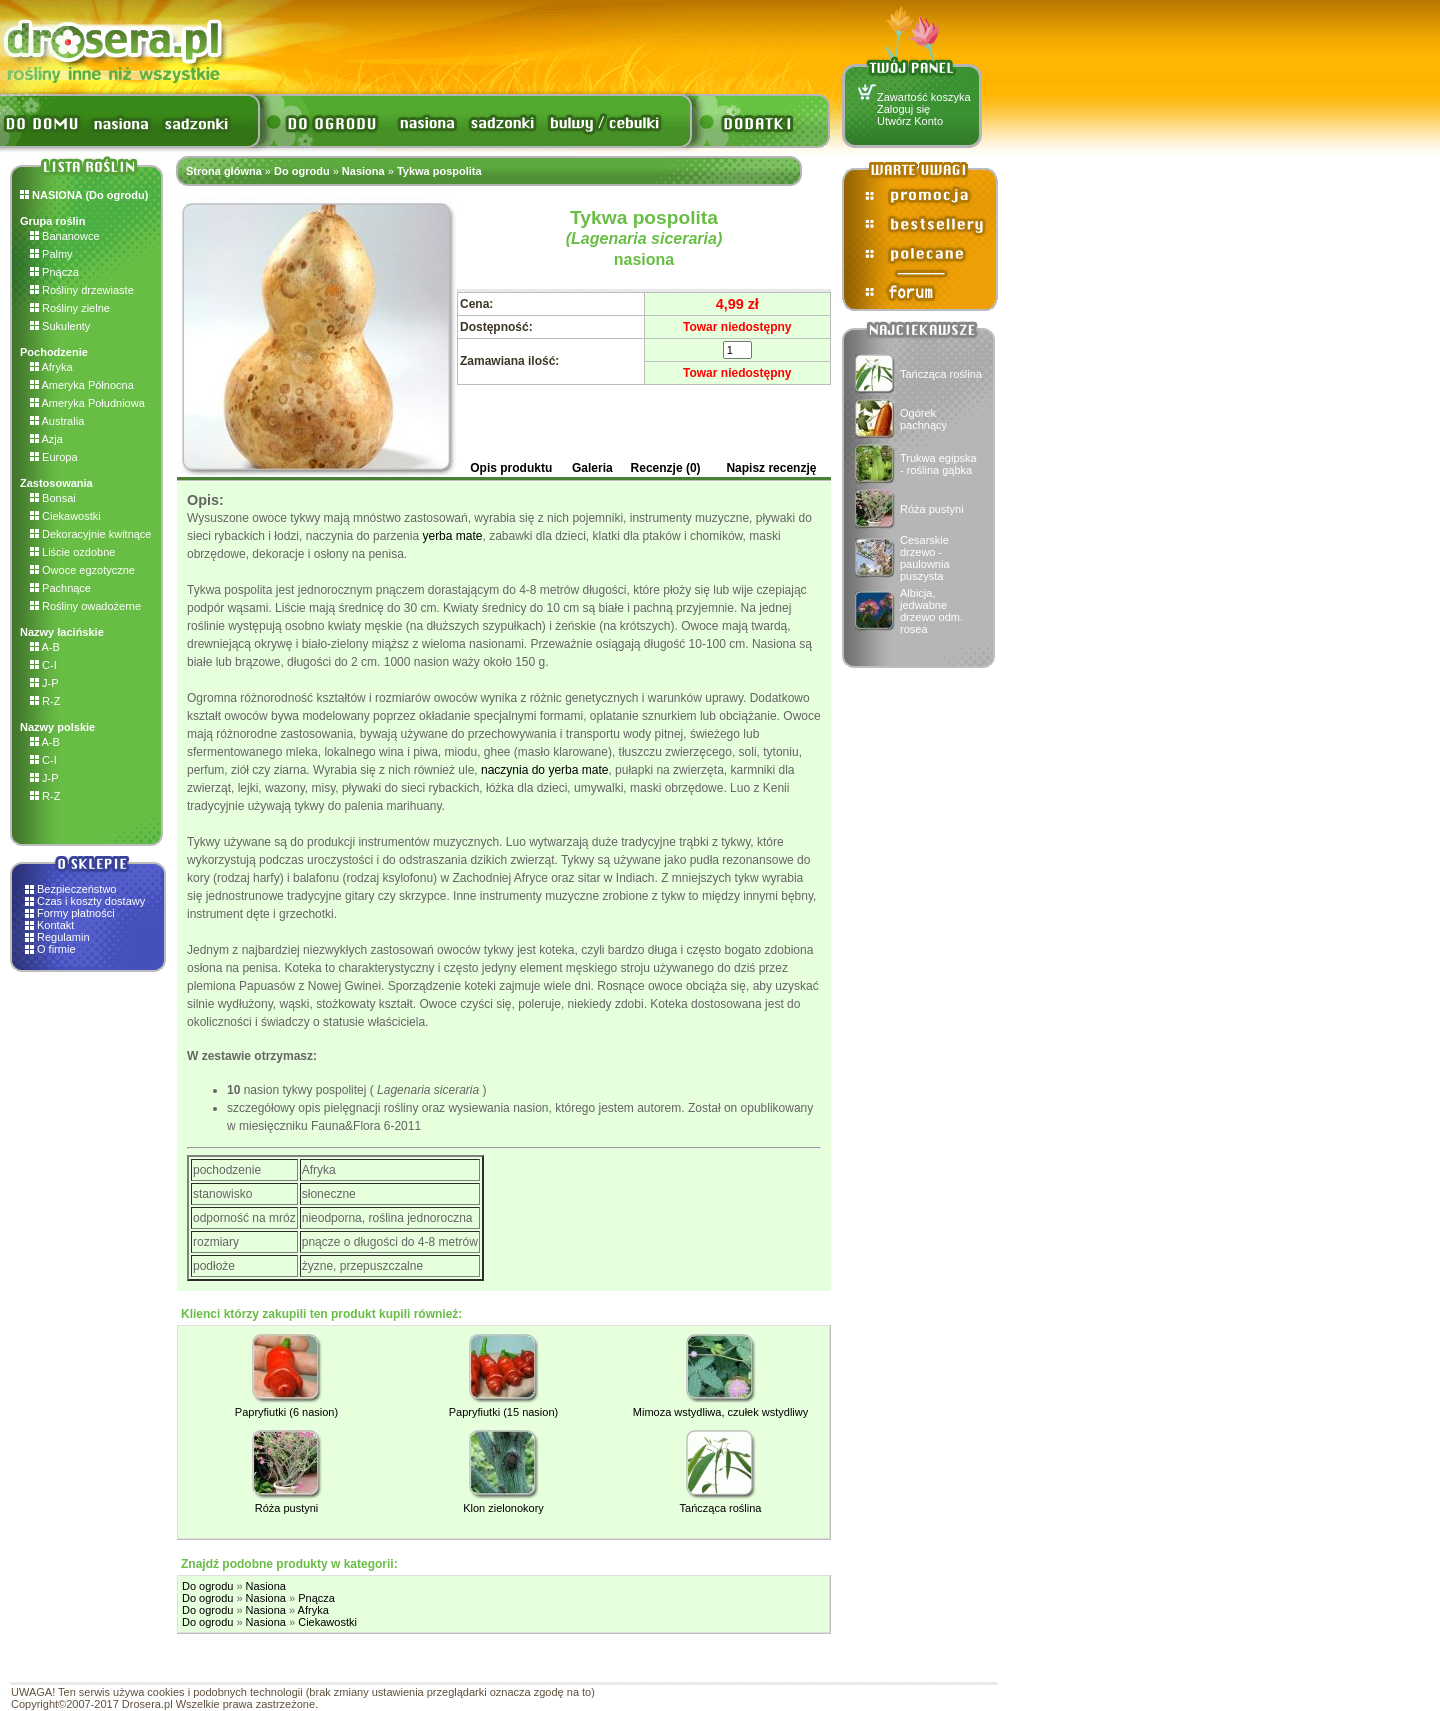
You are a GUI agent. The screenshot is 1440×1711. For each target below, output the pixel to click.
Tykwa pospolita (439, 171)
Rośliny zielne (70, 308)
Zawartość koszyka (924, 97)
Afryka (51, 367)
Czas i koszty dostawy (91, 901)
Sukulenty (60, 326)
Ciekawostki (65, 516)
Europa (54, 457)
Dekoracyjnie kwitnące (91, 534)
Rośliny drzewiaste (82, 290)
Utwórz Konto (910, 121)
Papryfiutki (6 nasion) (286, 1412)
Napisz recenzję (771, 468)
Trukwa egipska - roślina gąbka (938, 464)
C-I (43, 665)
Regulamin (63, 937)
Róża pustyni (932, 509)
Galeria (592, 468)
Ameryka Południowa (87, 403)
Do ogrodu (302, 171)
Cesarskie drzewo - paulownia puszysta (925, 558)
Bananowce (65, 236)
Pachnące (60, 588)
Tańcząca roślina (941, 374)
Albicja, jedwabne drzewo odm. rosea (931, 611)
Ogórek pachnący (923, 419)
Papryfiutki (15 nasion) (503, 1412)
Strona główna (224, 171)
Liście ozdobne (72, 552)
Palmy (51, 254)
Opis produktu (511, 468)
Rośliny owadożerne (85, 606)
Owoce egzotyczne (82, 570)
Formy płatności (76, 913)
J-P (44, 683)
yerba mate (452, 536)
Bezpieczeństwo (77, 889)
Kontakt (55, 925)
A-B (45, 647)
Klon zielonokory (503, 1508)
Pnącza (54, 272)
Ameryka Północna (82, 385)
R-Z (45, 701)
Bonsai (53, 498)
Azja (46, 439)
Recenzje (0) (666, 468)
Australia (57, 421)
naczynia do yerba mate (544, 770)
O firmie (56, 949)
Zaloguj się (903, 109)
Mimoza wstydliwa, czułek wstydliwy (720, 1412)
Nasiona (363, 171)
